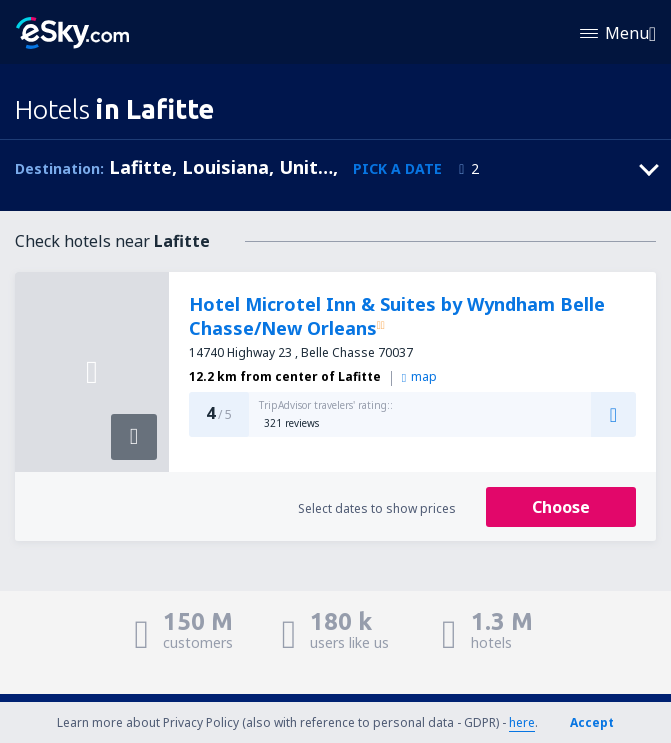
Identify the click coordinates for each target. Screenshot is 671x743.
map (419, 376)
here (522, 722)
